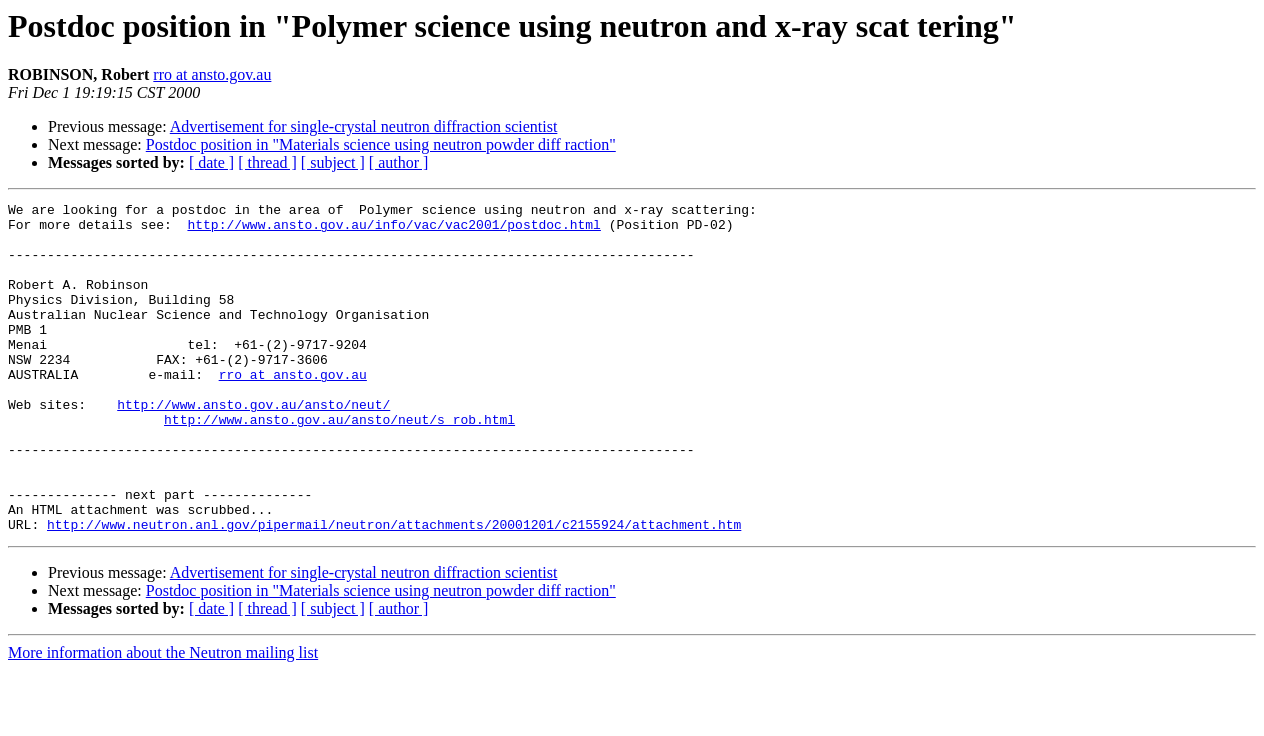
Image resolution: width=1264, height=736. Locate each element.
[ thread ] (267, 162)
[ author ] (399, 162)
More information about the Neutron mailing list (163, 718)
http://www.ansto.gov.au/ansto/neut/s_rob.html (339, 464)
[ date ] (211, 162)
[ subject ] (333, 162)
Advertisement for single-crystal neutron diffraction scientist (364, 126)
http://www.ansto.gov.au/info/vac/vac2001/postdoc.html (393, 230)
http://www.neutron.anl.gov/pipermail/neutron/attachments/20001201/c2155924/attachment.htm (394, 590)
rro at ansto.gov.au (212, 74)
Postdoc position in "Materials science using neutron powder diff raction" (381, 144)
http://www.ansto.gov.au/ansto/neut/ (253, 446)
